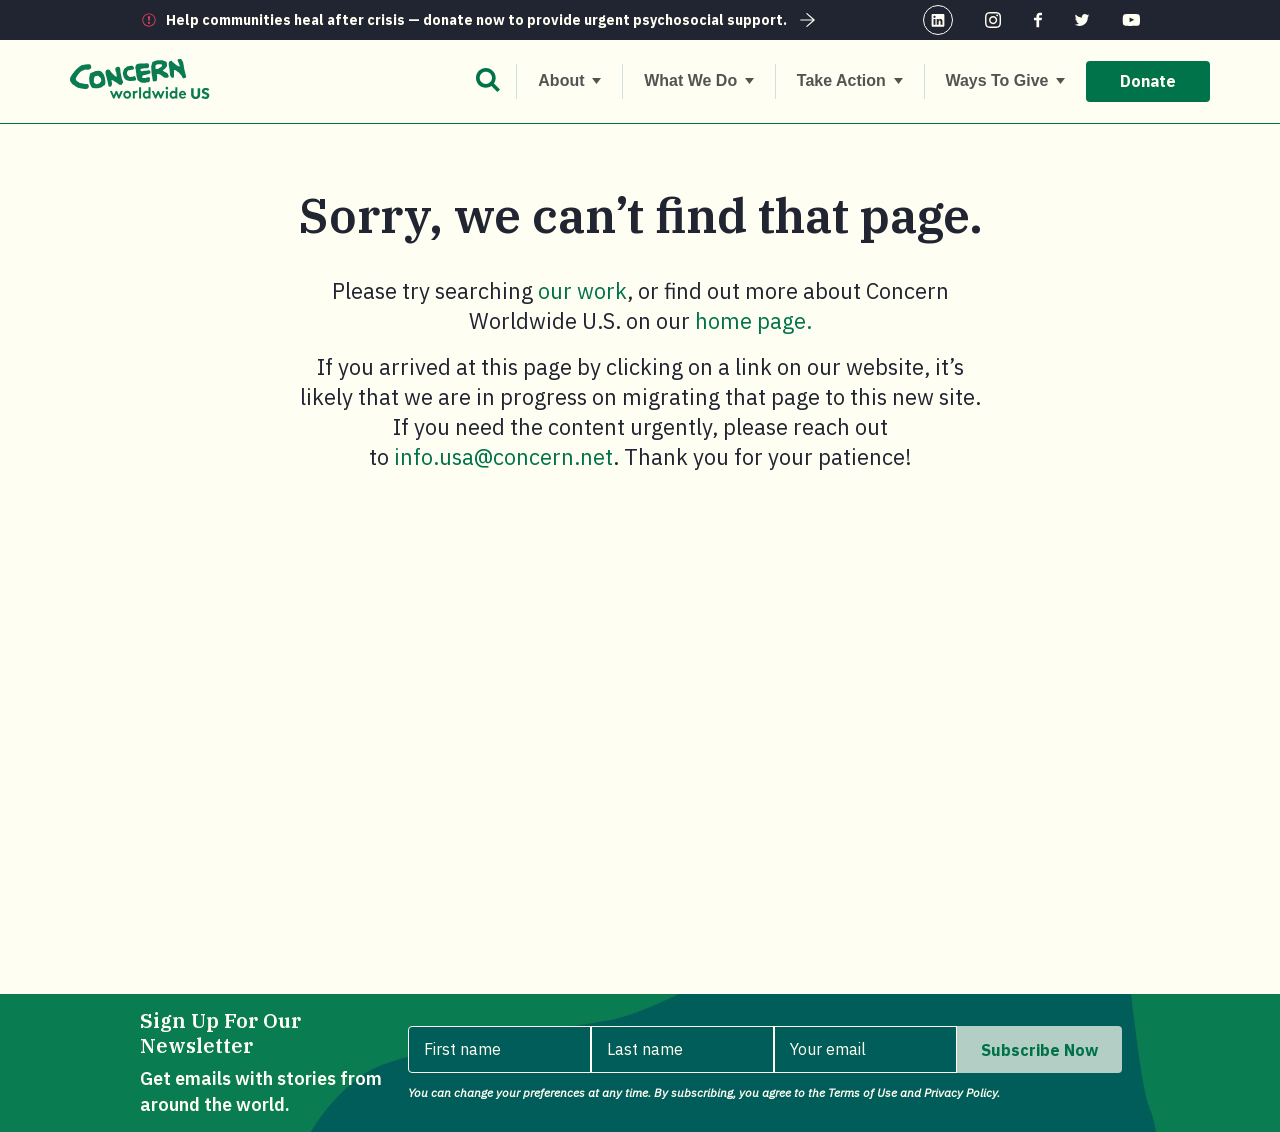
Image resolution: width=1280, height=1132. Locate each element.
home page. (753, 320)
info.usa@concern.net (503, 456)
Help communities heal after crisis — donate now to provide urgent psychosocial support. (493, 20)
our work (582, 290)
